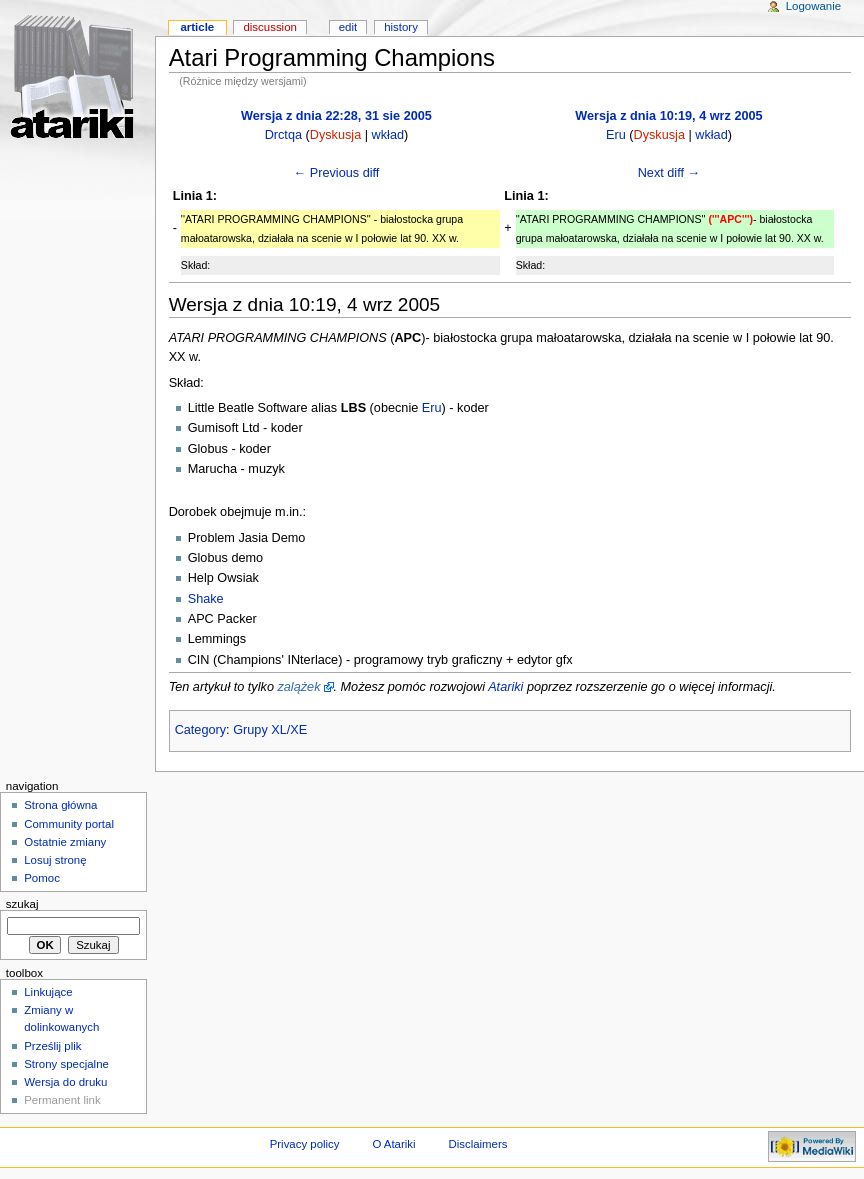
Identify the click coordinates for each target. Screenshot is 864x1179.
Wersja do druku (65, 1082)
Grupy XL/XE (270, 730)
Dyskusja (335, 135)
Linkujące (48, 992)
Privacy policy (305, 1144)
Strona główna (60, 805)
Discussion (269, 27)
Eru (616, 135)
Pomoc (42, 878)
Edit (348, 27)
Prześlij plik (52, 1046)
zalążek (298, 687)
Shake (206, 599)
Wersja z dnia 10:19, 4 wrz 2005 (668, 116)
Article (197, 27)
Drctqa (283, 135)
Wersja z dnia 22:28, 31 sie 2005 (336, 116)
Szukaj (22, 904)
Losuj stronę (55, 860)
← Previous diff (337, 173)
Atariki (505, 687)
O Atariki (393, 1144)
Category (200, 730)
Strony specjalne (66, 1064)
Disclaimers (477, 1144)
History (401, 27)
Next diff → (669, 173)
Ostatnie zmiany (65, 842)
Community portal (69, 824)
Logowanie (813, 6)
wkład (388, 135)
